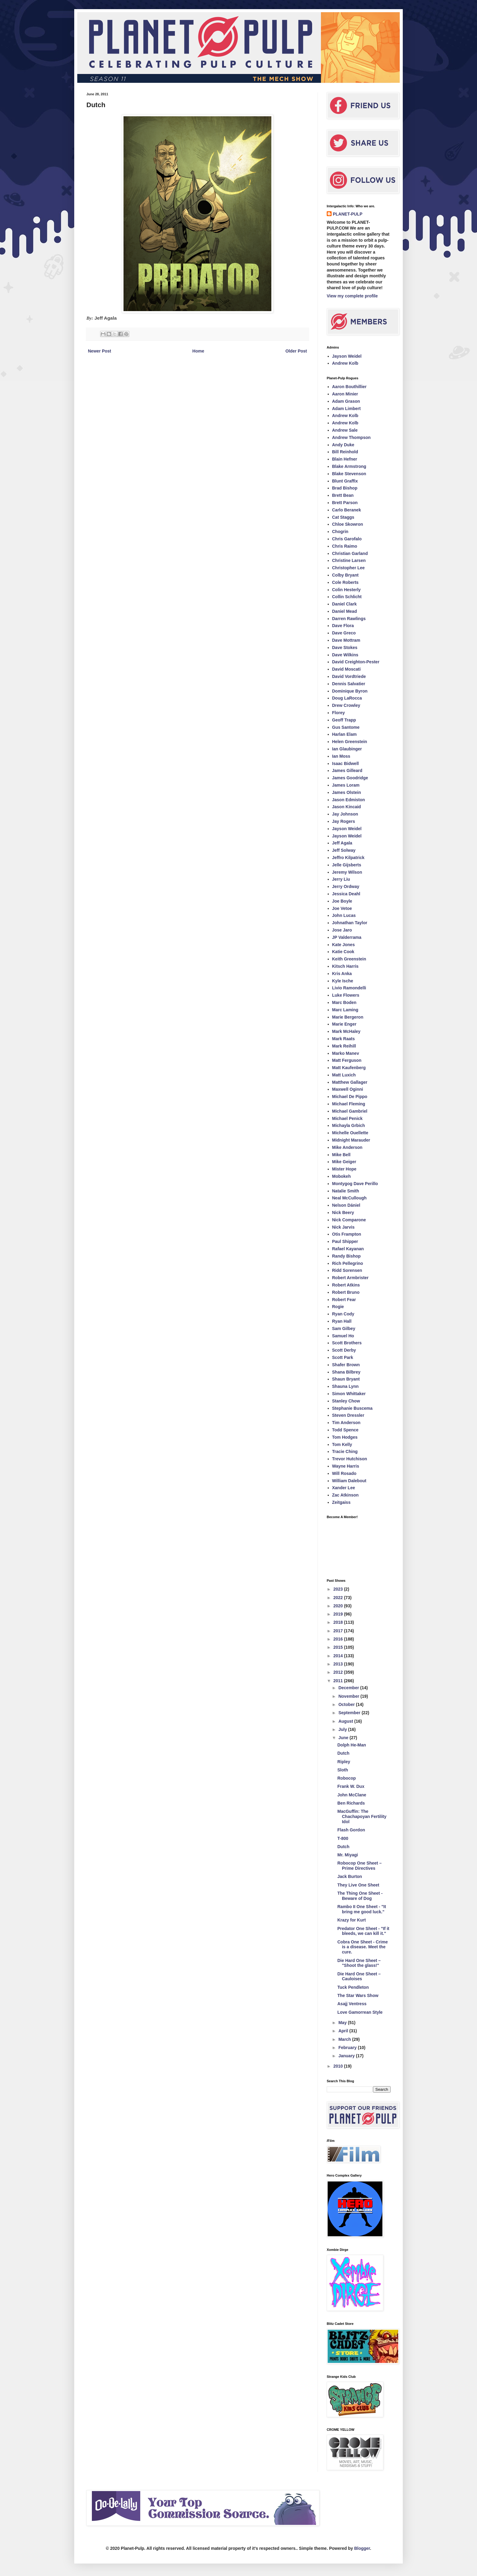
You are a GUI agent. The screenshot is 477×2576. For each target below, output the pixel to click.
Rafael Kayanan (348, 1248)
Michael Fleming (348, 1103)
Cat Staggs (343, 517)
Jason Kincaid (346, 806)
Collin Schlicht (347, 596)
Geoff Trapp (344, 720)
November (349, 1696)
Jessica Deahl (346, 893)
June (344, 1737)
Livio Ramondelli (349, 987)
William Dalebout (349, 1480)
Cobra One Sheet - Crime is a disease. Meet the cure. (362, 1947)
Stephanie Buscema (352, 1408)
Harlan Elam (344, 734)
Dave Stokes (344, 647)
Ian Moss (341, 756)
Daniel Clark (344, 604)
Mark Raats (343, 1038)
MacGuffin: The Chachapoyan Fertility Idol (361, 1816)
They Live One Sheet (358, 1885)
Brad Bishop (344, 488)
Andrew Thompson (351, 437)
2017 (338, 1630)
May (343, 2022)
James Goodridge (350, 777)
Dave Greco (344, 632)
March (345, 2039)
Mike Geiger (344, 1161)
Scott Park (342, 1357)
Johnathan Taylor (349, 922)
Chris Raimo (344, 546)
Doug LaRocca (347, 698)
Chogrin (340, 531)
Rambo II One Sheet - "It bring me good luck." (361, 1909)
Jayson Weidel (347, 356)
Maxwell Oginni (347, 1089)
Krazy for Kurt (351, 1920)
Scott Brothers (347, 1342)
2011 (338, 1680)
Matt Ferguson (346, 1060)
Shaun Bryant (346, 1379)
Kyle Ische (342, 980)
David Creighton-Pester (356, 661)
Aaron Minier (345, 393)
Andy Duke (343, 444)
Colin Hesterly (346, 589)
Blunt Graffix (345, 481)
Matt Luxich (344, 1074)
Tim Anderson (346, 1422)
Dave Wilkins (345, 654)
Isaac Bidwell (345, 763)
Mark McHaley (346, 1031)
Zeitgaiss (341, 1502)
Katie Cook (343, 951)
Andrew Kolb (345, 363)
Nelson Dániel (346, 1205)
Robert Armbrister (350, 1277)
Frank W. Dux (350, 1786)
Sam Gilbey (343, 1328)
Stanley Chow (346, 1401)
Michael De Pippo (349, 1096)
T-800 (342, 1838)
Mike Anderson (347, 1147)
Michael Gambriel (349, 1111)
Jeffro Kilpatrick (348, 857)
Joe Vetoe (342, 908)
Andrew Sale (345, 430)
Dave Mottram (346, 640)
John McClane (351, 1794)
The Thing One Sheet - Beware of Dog (360, 1896)
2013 (338, 1664)
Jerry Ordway (346, 886)
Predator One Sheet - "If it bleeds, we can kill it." (363, 1931)
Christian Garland (350, 553)
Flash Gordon (351, 1829)
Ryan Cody (343, 1313)
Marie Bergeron (348, 1017)
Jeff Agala (342, 843)
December (349, 1687)
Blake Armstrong (349, 466)
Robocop (346, 1778)
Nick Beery (343, 1212)
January (347, 2055)
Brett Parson (345, 502)
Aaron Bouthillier (349, 386)
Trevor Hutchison (349, 1458)
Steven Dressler (348, 1415)
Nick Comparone (349, 1219)
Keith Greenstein (349, 958)
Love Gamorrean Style (360, 2012)
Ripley (343, 1761)
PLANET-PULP (347, 214)
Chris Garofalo (347, 538)
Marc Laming (345, 1009)
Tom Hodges (345, 1437)
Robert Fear (344, 1299)
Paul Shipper (345, 1241)
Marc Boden (344, 1002)
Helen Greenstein (349, 741)
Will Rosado (344, 1473)
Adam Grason (346, 401)
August (346, 1721)
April (343, 2030)
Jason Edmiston (348, 799)
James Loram (346, 785)
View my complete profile (352, 295)
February (348, 2047)
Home (198, 351)
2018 (338, 1622)
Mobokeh (341, 1176)
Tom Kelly (342, 1444)
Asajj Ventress (352, 2003)
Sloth (342, 1769)
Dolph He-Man (351, 1744)
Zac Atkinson (345, 1495)
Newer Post (99, 351)
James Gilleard (347, 770)
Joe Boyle (342, 901)
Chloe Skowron (347, 524)
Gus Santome (346, 727)
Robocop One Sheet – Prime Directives (359, 1866)
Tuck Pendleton (353, 1987)
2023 (338, 1589)
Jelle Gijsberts (346, 864)
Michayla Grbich (348, 1125)
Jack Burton (349, 1876)
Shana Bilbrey (346, 1372)
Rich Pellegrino (347, 1263)
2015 (338, 1647)
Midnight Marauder (351, 1140)
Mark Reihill (344, 1046)
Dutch (343, 1753)
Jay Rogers (343, 821)
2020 (338, 1605)
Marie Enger (344, 1024)
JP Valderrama (346, 937)
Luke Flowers (345, 995)
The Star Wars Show (357, 1995)
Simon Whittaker (349, 1393)
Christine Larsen (349, 560)
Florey (338, 712)
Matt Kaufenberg (349, 1067)
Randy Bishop (346, 1256)
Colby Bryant (345, 575)
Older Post (296, 351)
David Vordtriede (349, 676)
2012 (338, 1672)
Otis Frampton (346, 1234)
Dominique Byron (350, 691)
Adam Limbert (346, 408)
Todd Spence (345, 1429)
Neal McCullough (349, 1197)
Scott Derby (344, 1350)
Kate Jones (343, 944)
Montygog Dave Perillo (355, 1183)
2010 (338, 2066)
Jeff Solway (344, 850)
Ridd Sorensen (347, 1270)
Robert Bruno (346, 1292)
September (349, 1712)
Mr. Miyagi (347, 1854)
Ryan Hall (342, 1321)
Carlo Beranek (346, 509)
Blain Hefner (344, 459)
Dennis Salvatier (348, 683)
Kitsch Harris (345, 966)
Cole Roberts (345, 582)
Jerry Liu (341, 879)
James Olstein (346, 792)
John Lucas (344, 915)
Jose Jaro (342, 930)
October (347, 1704)
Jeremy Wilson (347, 872)
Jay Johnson (345, 814)
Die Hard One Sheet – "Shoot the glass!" (359, 1963)
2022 (338, 1597)
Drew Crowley (346, 705)
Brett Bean (343, 495)
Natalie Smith (345, 1190)
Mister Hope (344, 1169)
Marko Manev (345, 1053)
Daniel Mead (344, 611)
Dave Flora (343, 625)
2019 (338, 1614)
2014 (338, 1655)
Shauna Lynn (345, 1386)
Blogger (362, 2548)
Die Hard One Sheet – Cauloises (359, 1976)
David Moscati (346, 669)
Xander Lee (343, 1487)
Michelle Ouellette (350, 1132)
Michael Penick (347, 1118)
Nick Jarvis (343, 1227)
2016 (338, 1639)
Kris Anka (342, 973)
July (343, 1729)
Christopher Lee (348, 567)
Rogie (338, 1306)
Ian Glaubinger (347, 748)
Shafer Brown (346, 1364)
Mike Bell (341, 1154)
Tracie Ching (345, 1451)
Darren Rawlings (349, 618)
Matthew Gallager (349, 1082)
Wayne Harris (345, 1466)
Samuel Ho (343, 1335)
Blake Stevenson (349, 473)
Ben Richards (351, 1803)
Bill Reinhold (345, 451)
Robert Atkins (346, 1285)
